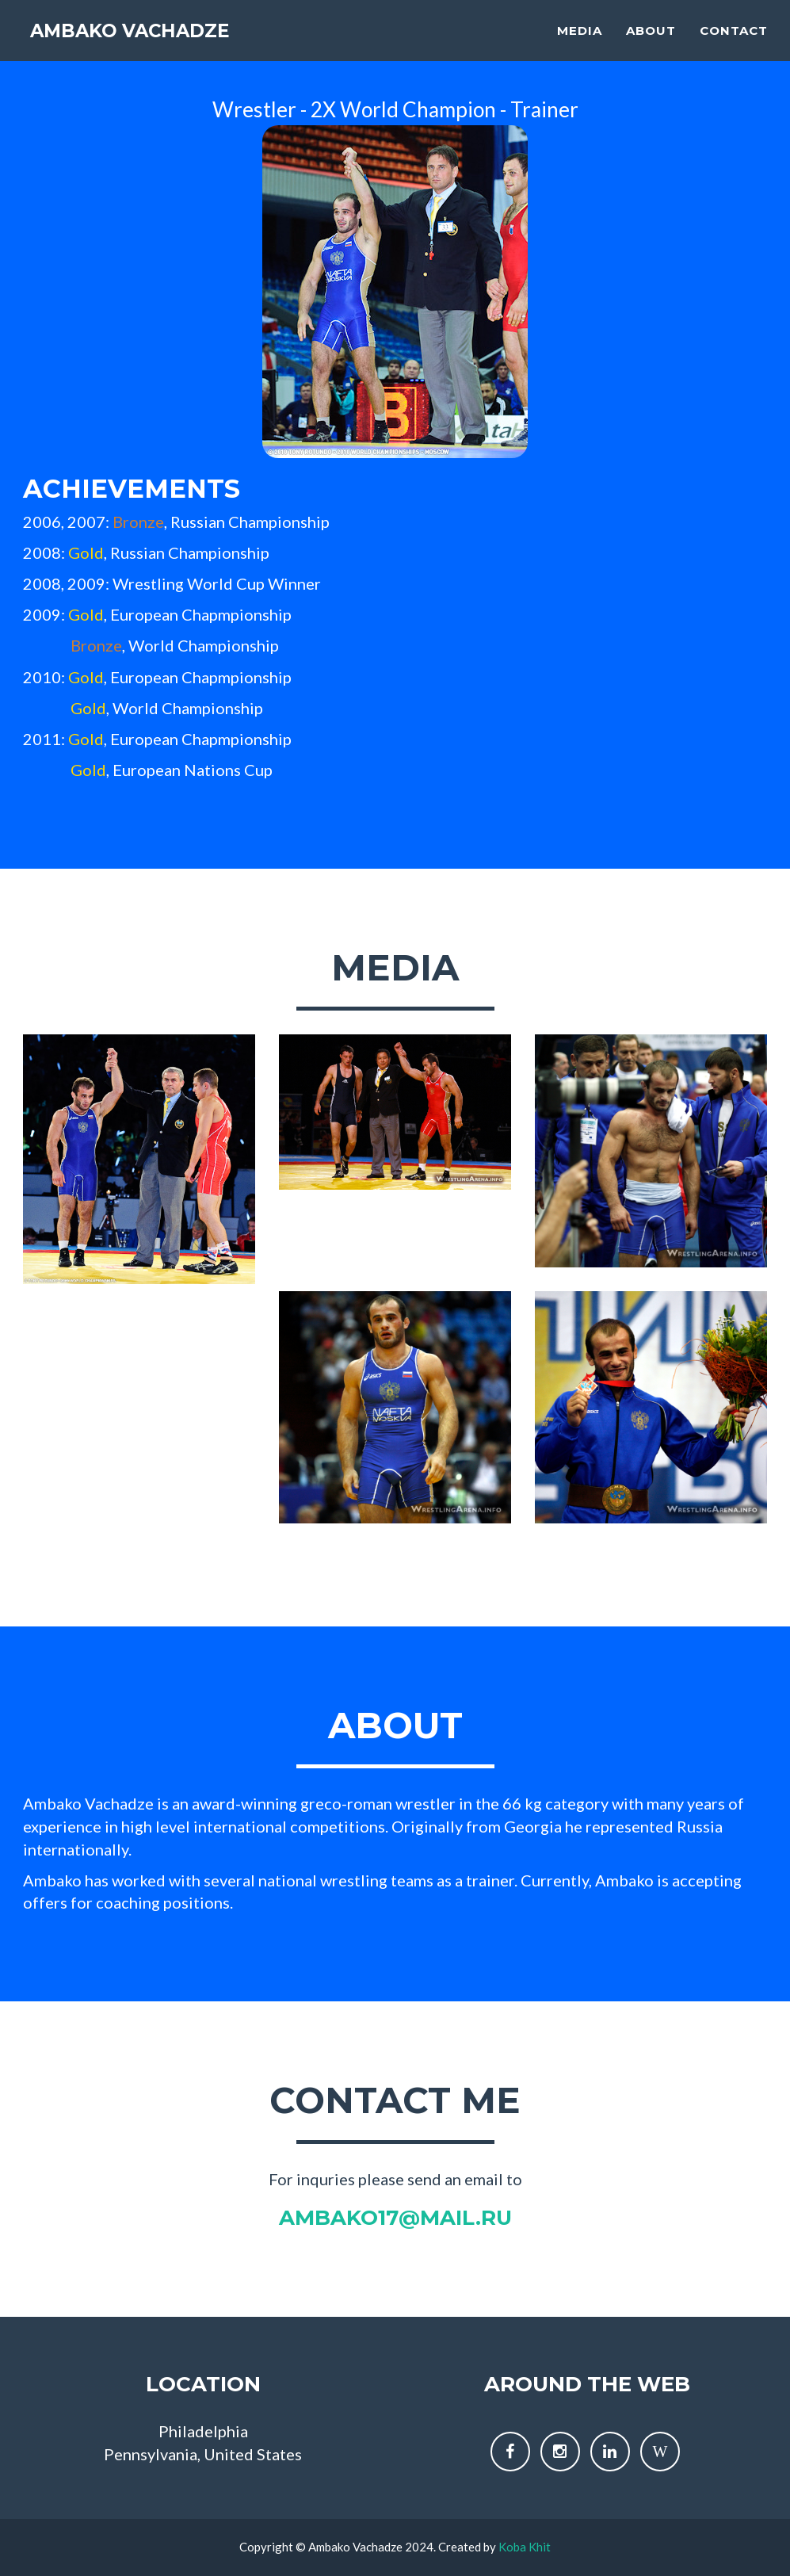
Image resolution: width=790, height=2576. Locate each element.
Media (579, 44)
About (651, 44)
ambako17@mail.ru (395, 2217)
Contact (734, 44)
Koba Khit (524, 2547)
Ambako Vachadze (152, 47)
